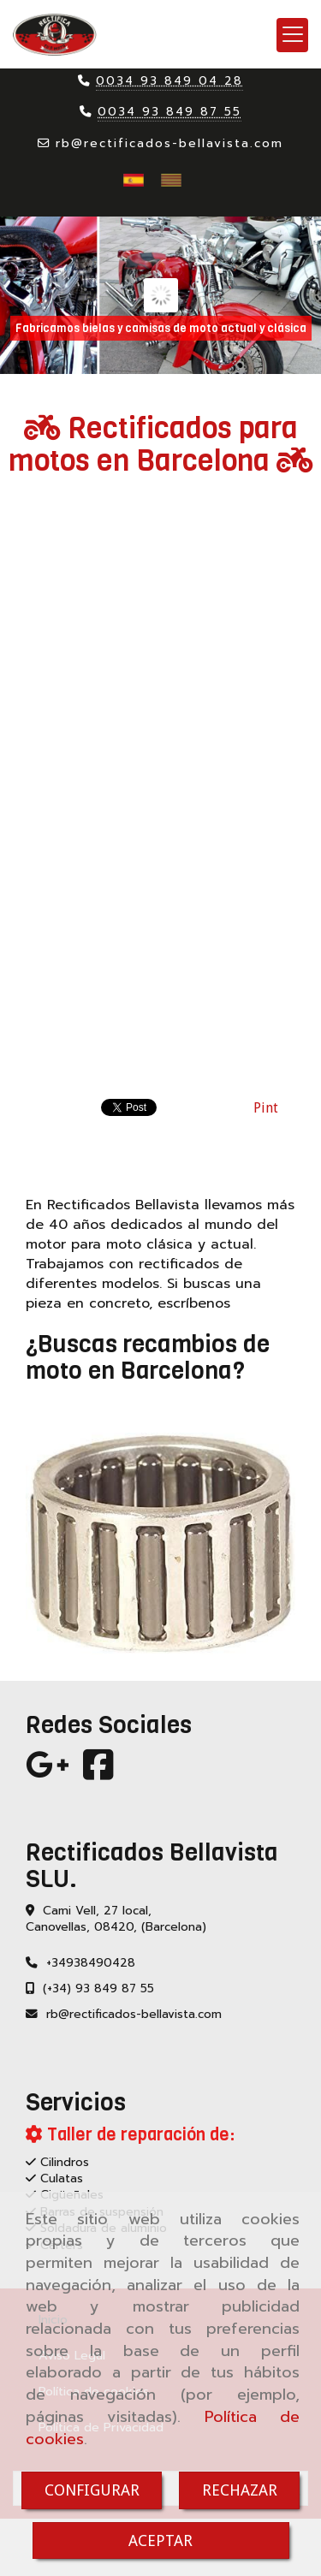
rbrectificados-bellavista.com (169, 143)
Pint (265, 1108)
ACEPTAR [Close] (160, 2540)
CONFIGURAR (92, 2490)
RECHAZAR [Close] (239, 2490)
